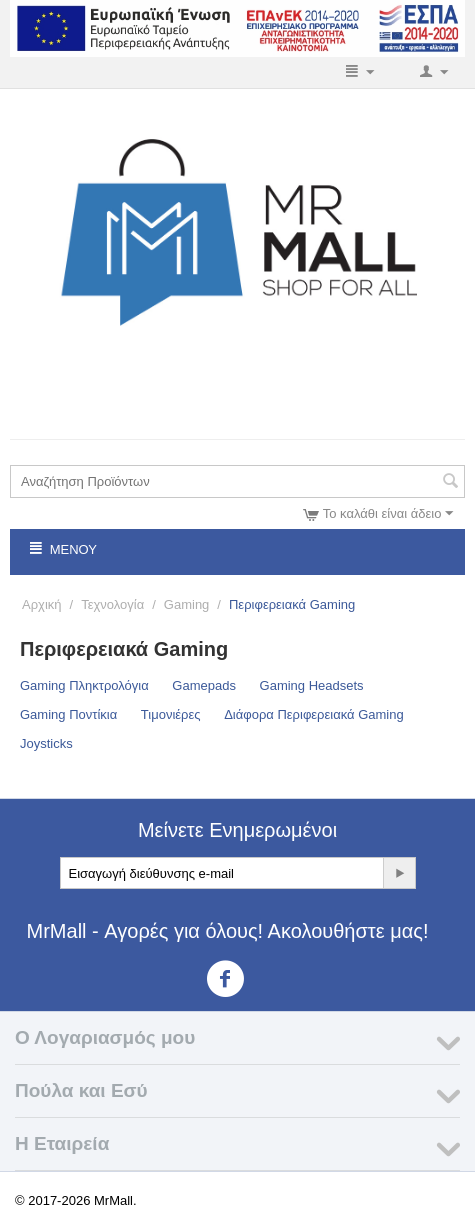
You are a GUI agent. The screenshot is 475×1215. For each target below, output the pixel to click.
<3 (237, 979)
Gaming (187, 604)
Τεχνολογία (112, 604)
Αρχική (42, 604)
